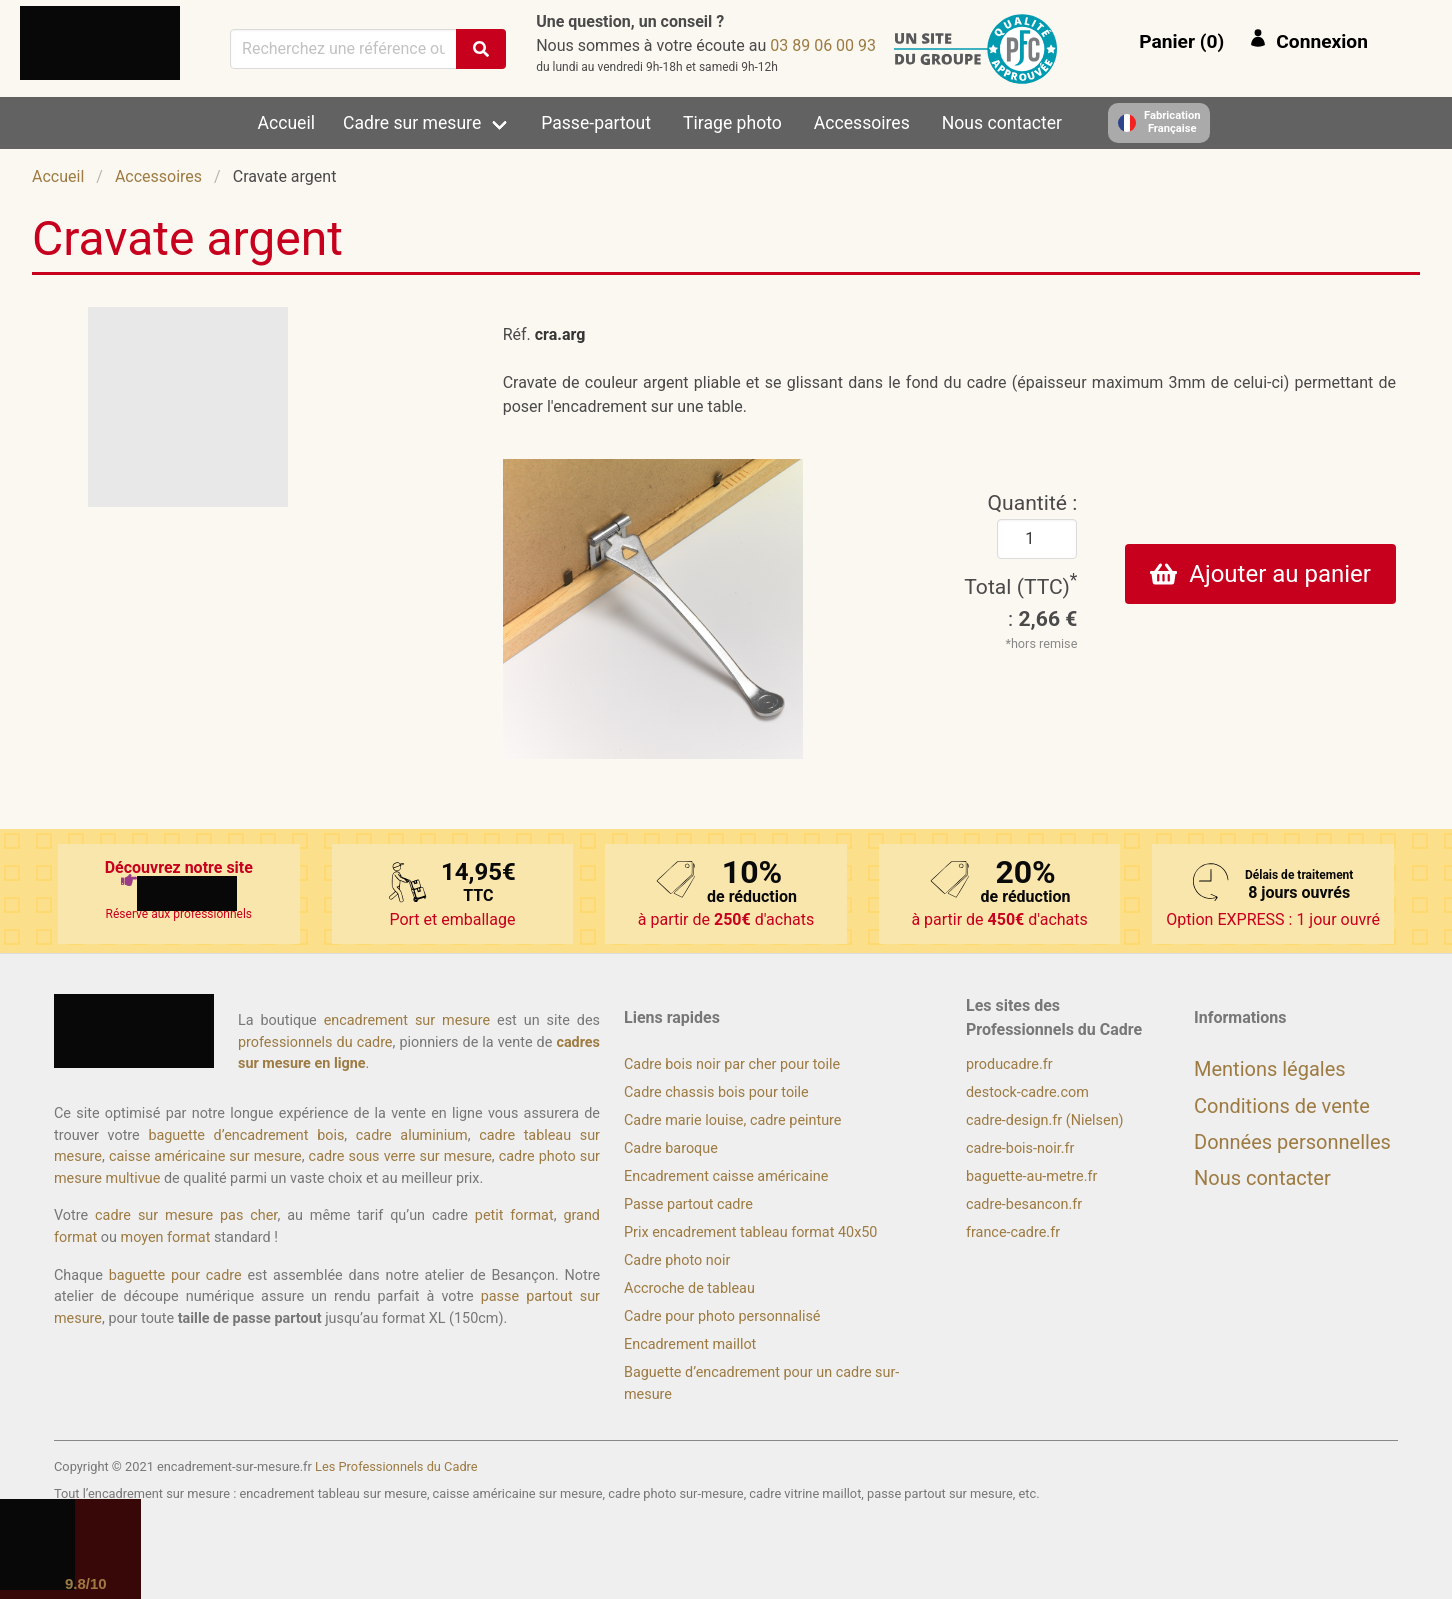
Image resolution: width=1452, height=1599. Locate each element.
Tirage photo (732, 123)
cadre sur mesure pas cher (186, 1215)
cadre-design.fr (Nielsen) (1045, 1120)
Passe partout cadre (688, 1204)
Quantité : (1033, 502)
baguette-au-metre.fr (1031, 1176)
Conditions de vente (1282, 1106)
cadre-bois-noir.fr (1020, 1148)
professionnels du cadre (315, 1042)
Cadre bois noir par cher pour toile (732, 1064)
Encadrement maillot (690, 1344)
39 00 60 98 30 (823, 45)
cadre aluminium (412, 1135)
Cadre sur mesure (412, 123)
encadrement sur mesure (407, 1020)
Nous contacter (1002, 123)
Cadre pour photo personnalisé (722, 1316)
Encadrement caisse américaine (726, 1176)
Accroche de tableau (689, 1288)
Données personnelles (1292, 1142)
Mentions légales (1270, 1069)
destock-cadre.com (1027, 1092)
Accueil (286, 123)
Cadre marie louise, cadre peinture (732, 1120)
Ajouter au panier (1260, 574)
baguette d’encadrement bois (246, 1135)
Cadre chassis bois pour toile (716, 1092)
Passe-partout (596, 123)
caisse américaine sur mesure (205, 1156)
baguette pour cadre (175, 1275)
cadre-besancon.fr (1024, 1204)
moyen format (166, 1237)
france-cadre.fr (1013, 1232)
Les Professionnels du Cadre (396, 1466)
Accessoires (862, 123)
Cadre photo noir (677, 1260)
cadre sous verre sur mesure (400, 1156)
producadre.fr (1009, 1064)
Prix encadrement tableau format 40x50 (750, 1232)
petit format (514, 1215)
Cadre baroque (671, 1148)
